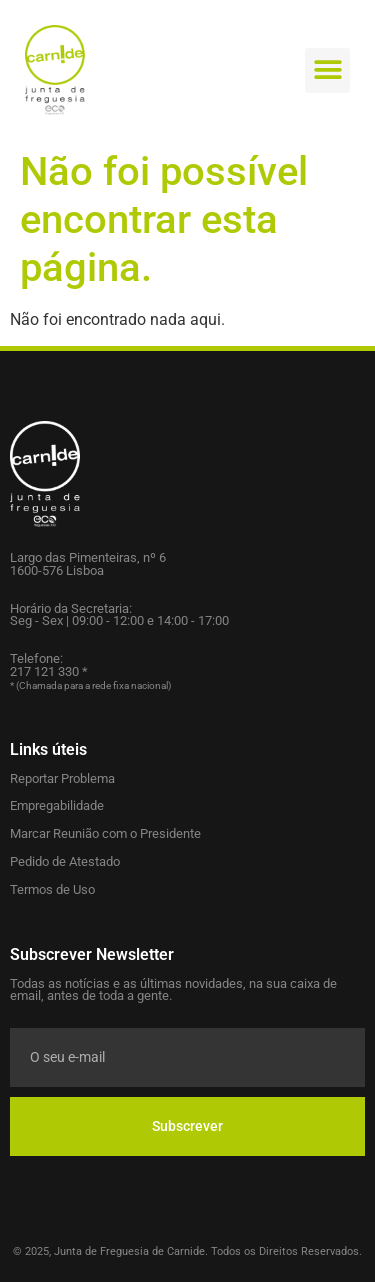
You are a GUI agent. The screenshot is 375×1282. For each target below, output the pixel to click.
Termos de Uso (52, 889)
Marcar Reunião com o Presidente (105, 833)
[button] (327, 70)
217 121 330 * (49, 671)
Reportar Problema (62, 778)
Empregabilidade (57, 805)
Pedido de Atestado (65, 861)
